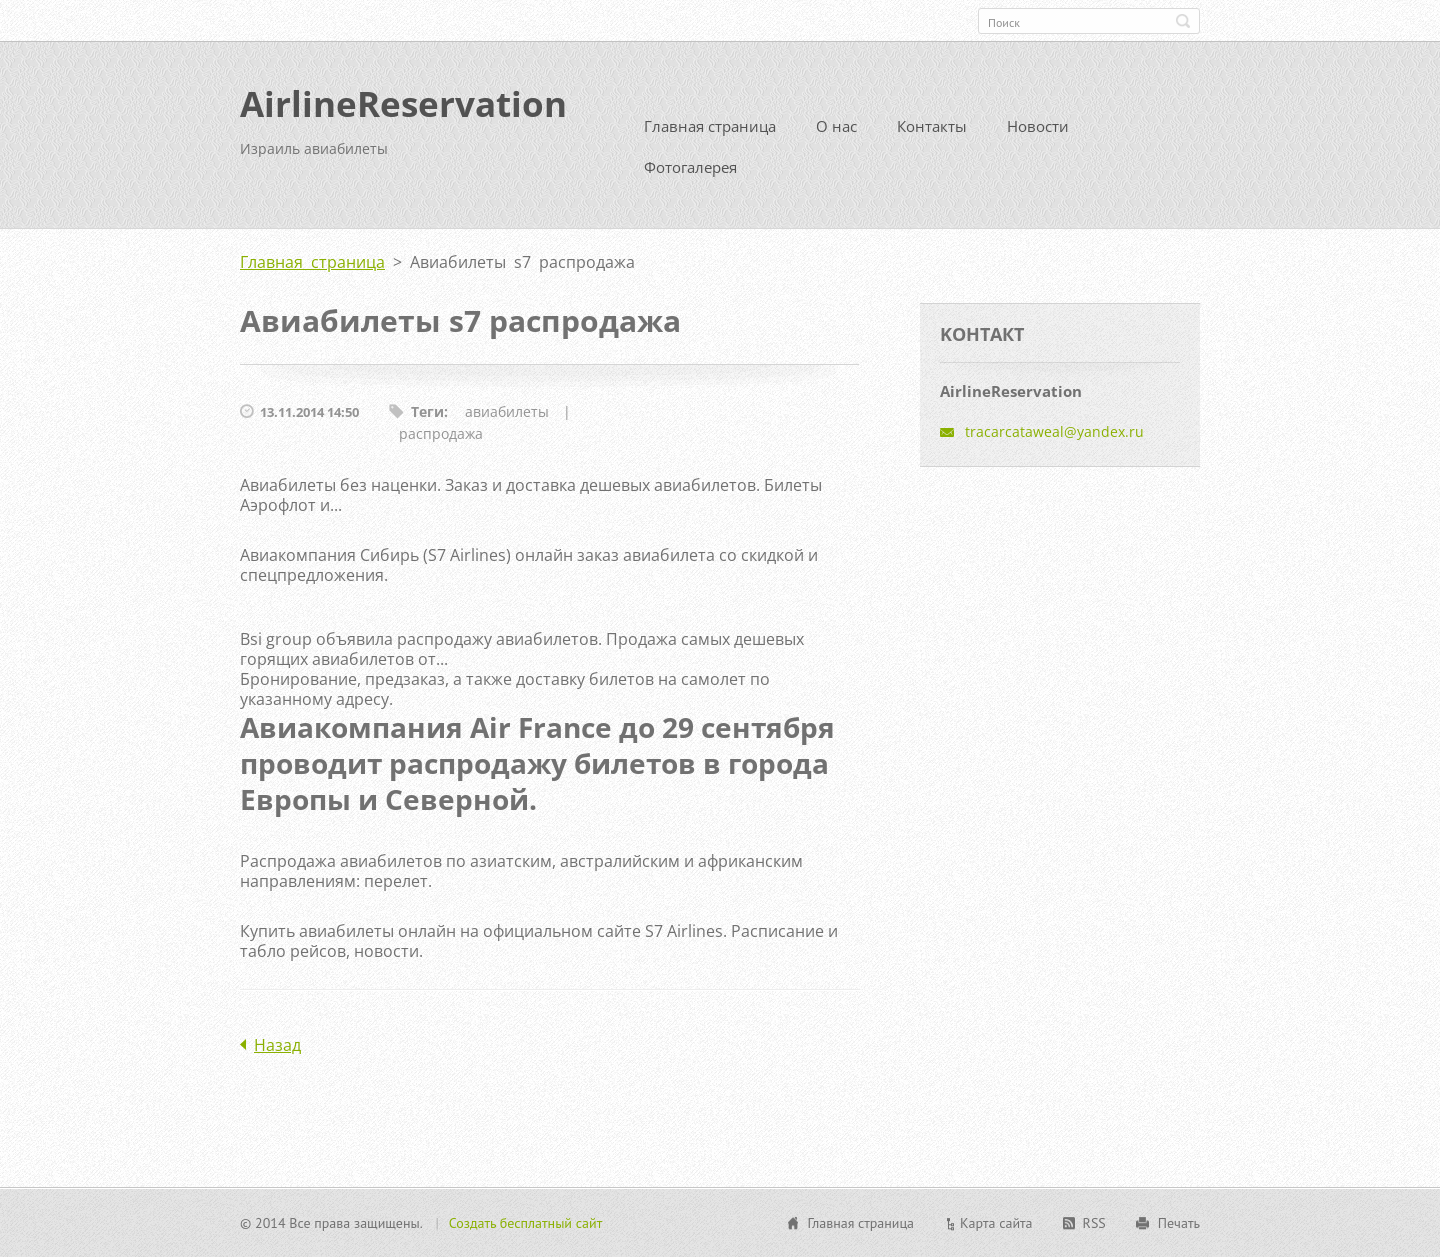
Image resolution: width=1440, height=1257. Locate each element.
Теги (427, 411)
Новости (1038, 126)
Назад (277, 1045)
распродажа (441, 433)
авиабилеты (507, 411)
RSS (1094, 1223)
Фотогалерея (690, 167)
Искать (1183, 21)
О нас (836, 126)
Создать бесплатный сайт (526, 1223)
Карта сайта (996, 1223)
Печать (1179, 1223)
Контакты (932, 126)
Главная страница (710, 126)
